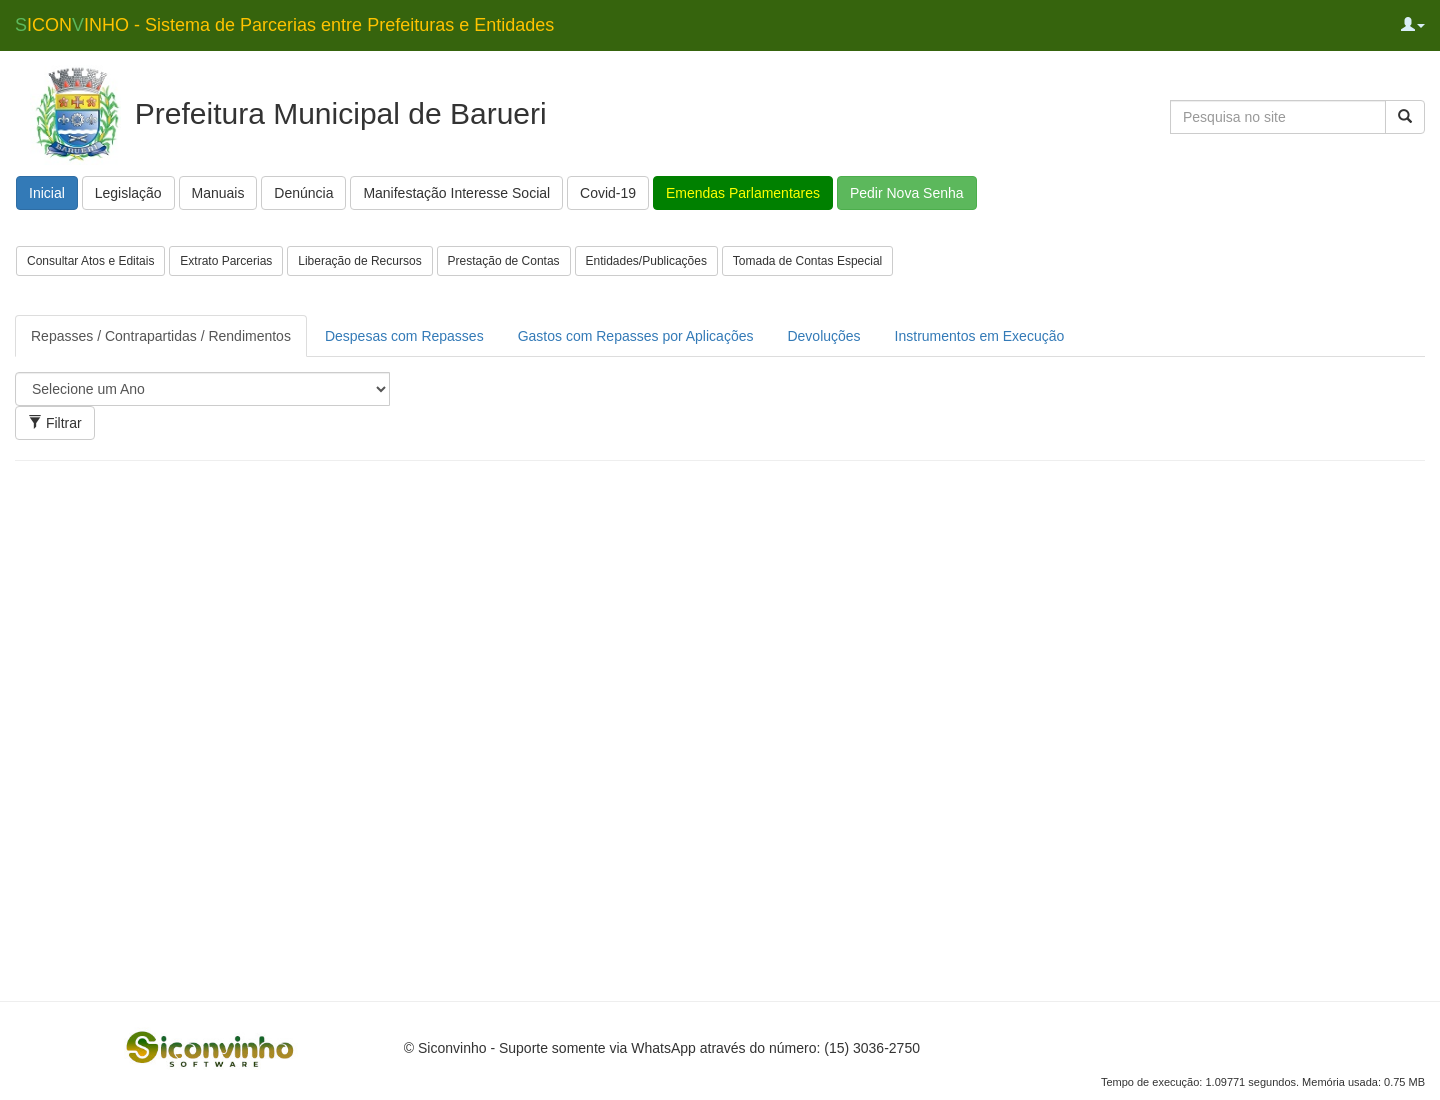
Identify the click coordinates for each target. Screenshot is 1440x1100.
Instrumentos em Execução (980, 336)
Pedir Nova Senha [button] (907, 193)
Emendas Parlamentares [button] (743, 193)
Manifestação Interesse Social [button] (456, 193)
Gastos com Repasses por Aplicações (636, 336)
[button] (1413, 25)
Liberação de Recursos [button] (359, 261)
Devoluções (823, 336)
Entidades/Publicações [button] (646, 261)
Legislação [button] (128, 193)
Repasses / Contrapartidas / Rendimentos (161, 336)
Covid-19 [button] (608, 193)
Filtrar (55, 423)
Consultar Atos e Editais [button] (90, 261)
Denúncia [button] (303, 193)
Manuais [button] (218, 193)
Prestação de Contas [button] (504, 261)
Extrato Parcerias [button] (226, 261)
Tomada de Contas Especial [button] (807, 261)
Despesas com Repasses (404, 336)
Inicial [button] (47, 193)
